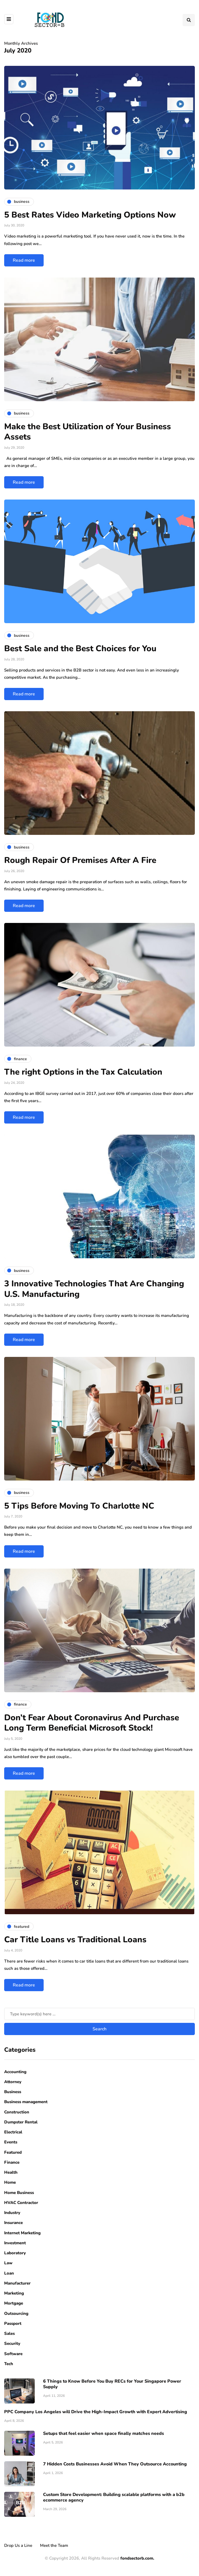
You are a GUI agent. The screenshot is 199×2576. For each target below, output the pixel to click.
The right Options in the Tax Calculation (83, 1072)
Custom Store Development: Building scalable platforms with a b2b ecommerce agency (114, 2497)
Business (12, 2092)
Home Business (19, 2192)
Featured (13, 2152)
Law (8, 2263)
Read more (24, 260)
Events (10, 2142)
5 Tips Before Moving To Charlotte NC (79, 1506)
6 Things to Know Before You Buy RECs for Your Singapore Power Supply (112, 2384)
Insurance (13, 2222)
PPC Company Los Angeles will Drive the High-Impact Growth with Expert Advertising (95, 2412)
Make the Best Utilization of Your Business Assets (87, 432)
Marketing (14, 2293)
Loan (9, 2273)
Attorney (12, 2082)
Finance (11, 2162)
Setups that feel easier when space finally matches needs (103, 2433)
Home (10, 2182)
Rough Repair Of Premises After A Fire (80, 860)
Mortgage (13, 2303)
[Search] (99, 2014)
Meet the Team (54, 2545)
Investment (15, 2243)
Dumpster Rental (21, 2122)
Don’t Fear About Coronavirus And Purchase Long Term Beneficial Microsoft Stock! (91, 1723)
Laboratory (15, 2253)
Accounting (15, 2072)
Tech (8, 2364)
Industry (12, 2212)
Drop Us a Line (18, 2545)
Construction (16, 2112)
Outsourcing (16, 2313)
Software (13, 2354)
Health (11, 2172)
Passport (12, 2323)
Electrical (13, 2132)
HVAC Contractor (21, 2202)
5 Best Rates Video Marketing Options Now (90, 215)
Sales (9, 2333)
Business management (26, 2102)
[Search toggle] (189, 20)
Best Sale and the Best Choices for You (80, 648)
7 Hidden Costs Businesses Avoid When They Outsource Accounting (115, 2464)
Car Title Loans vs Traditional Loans (75, 1939)
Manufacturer (17, 2283)
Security (12, 2343)
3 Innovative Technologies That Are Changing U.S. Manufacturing (94, 1289)
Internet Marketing (22, 2233)
